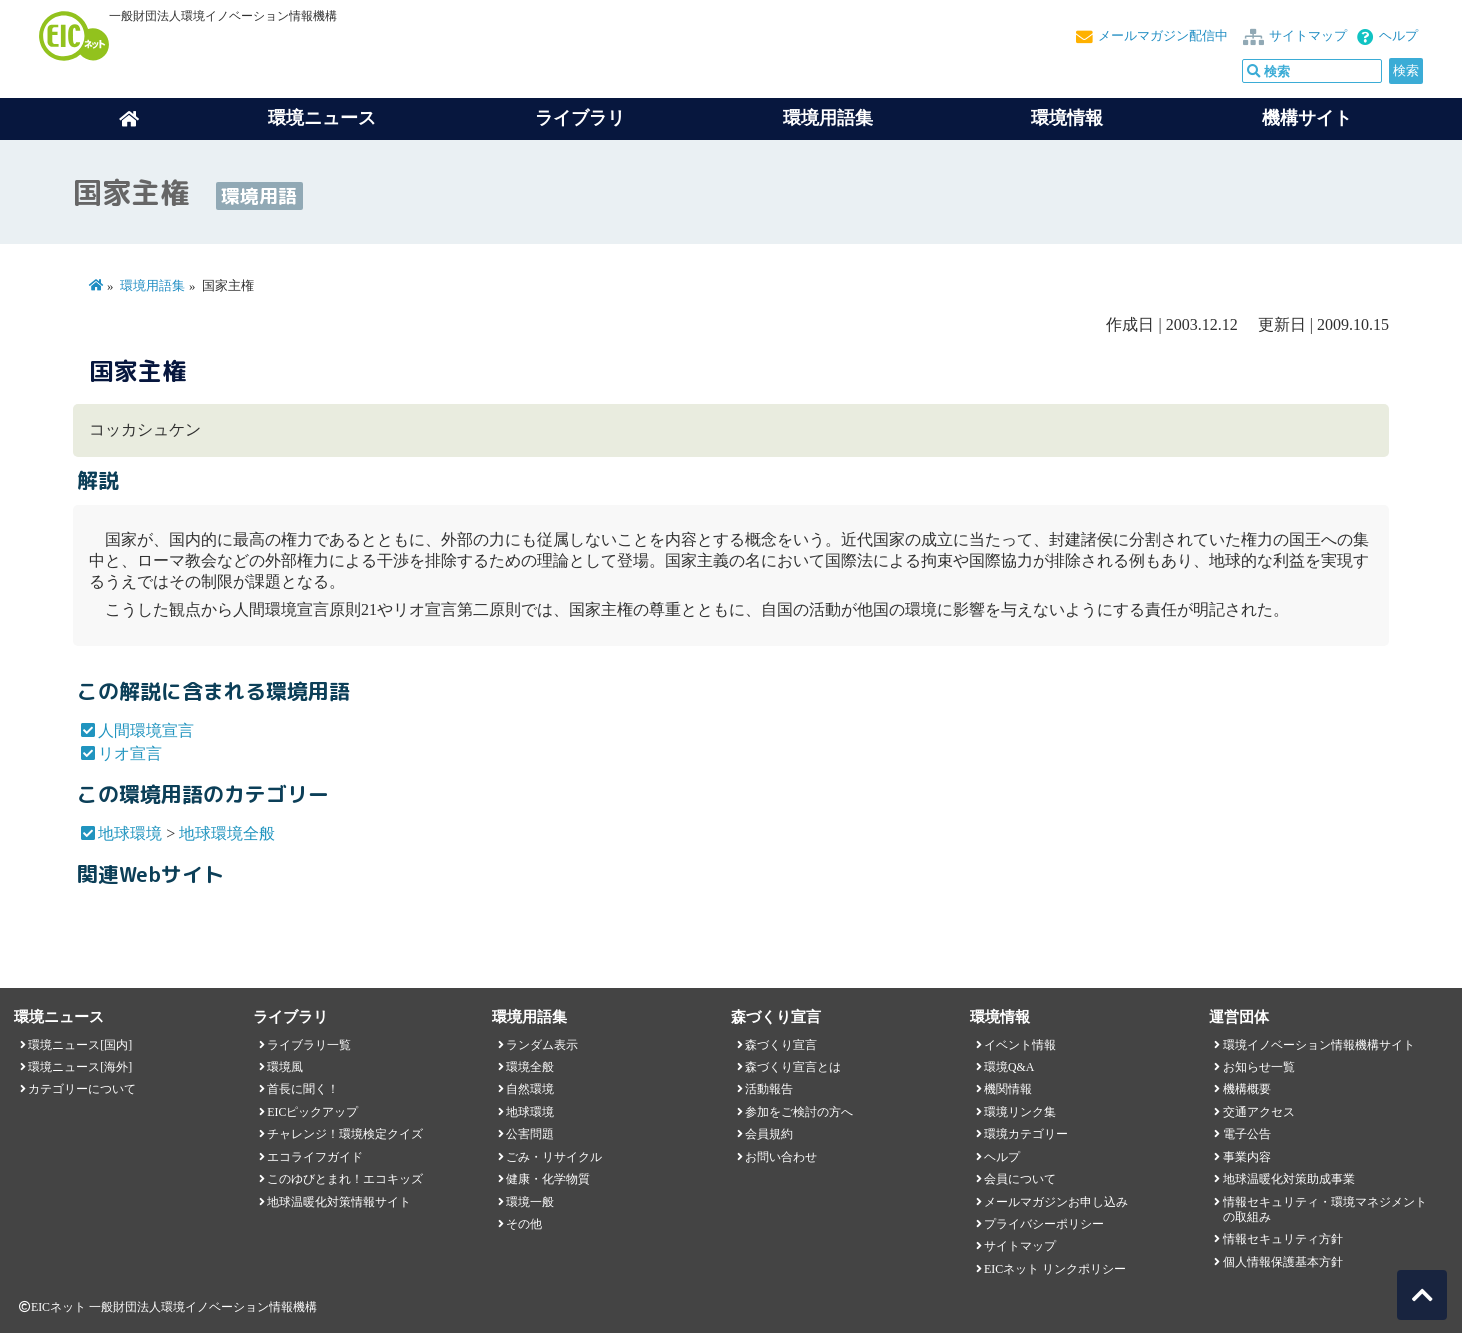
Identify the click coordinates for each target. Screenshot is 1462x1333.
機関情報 (1008, 1089)
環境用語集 (828, 118)
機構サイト (1307, 118)
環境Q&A (1009, 1067)
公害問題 (530, 1134)
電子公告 (1247, 1134)
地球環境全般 (227, 833)
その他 (524, 1224)
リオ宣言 (130, 753)
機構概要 (1247, 1089)
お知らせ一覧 (1259, 1067)
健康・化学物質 (548, 1179)
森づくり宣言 (781, 1045)
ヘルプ (1398, 36)
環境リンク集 (1020, 1112)
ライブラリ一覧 (309, 1045)
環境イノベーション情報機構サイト (1319, 1045)
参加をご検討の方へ (799, 1112)
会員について (1020, 1179)
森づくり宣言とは (793, 1067)
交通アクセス (1259, 1112)
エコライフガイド (315, 1157)
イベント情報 (1020, 1045)
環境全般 (530, 1067)
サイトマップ (1308, 36)
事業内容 (1247, 1157)
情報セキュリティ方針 (1283, 1239)
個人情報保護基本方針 (1283, 1262)
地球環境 (130, 833)
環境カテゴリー (1026, 1134)
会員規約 (769, 1134)
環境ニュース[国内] (80, 1045)
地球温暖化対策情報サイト (339, 1202)
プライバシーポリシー (1044, 1224)
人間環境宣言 (146, 730)
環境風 (285, 1067)
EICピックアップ (312, 1112)
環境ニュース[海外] (80, 1067)
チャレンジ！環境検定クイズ (345, 1134)
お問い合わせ (781, 1157)
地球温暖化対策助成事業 (1289, 1179)
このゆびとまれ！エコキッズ (345, 1179)
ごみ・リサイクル (554, 1157)
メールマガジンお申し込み (1056, 1202)
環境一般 (530, 1202)
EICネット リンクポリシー (1055, 1269)
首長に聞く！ (303, 1089)
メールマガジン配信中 (1163, 36)
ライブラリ (580, 118)
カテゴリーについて (82, 1089)
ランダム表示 (542, 1045)
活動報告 (769, 1089)
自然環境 (530, 1089)
